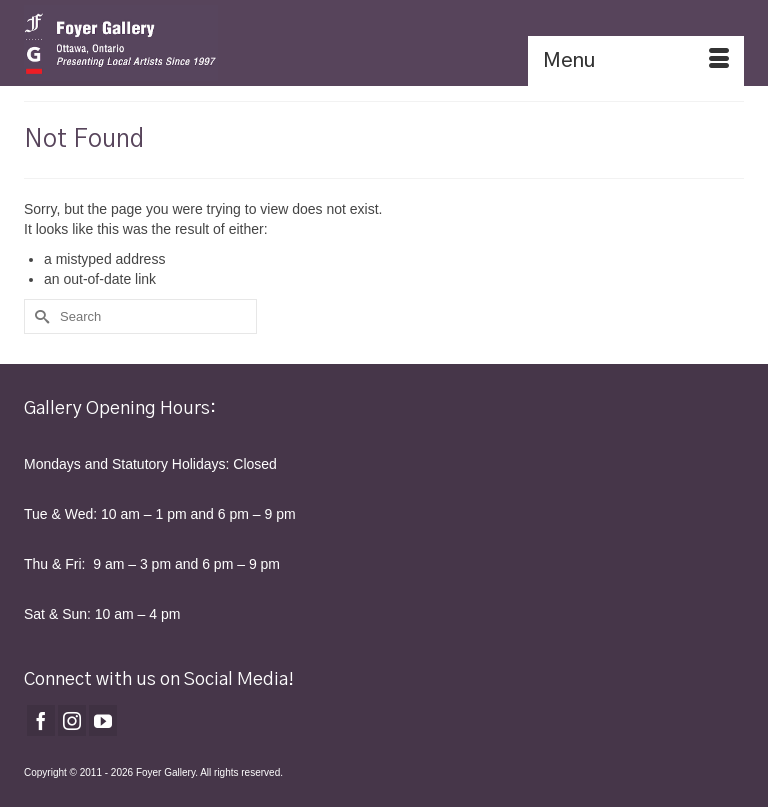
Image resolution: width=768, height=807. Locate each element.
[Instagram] (72, 720)
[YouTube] (103, 720)
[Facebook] (41, 720)
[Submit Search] (39, 316)
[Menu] (636, 61)
